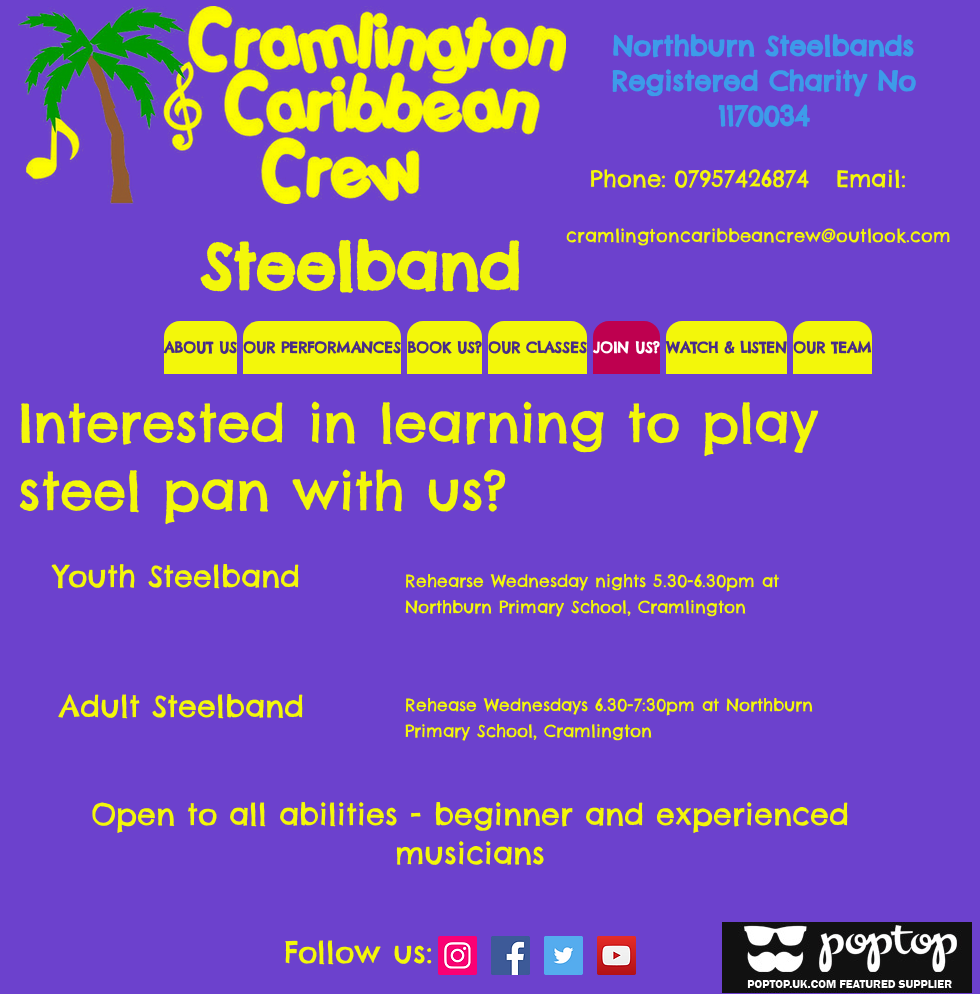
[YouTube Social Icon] (616, 955)
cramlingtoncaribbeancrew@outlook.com (758, 235)
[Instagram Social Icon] (457, 955)
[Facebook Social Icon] (510, 955)
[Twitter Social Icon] (563, 955)
